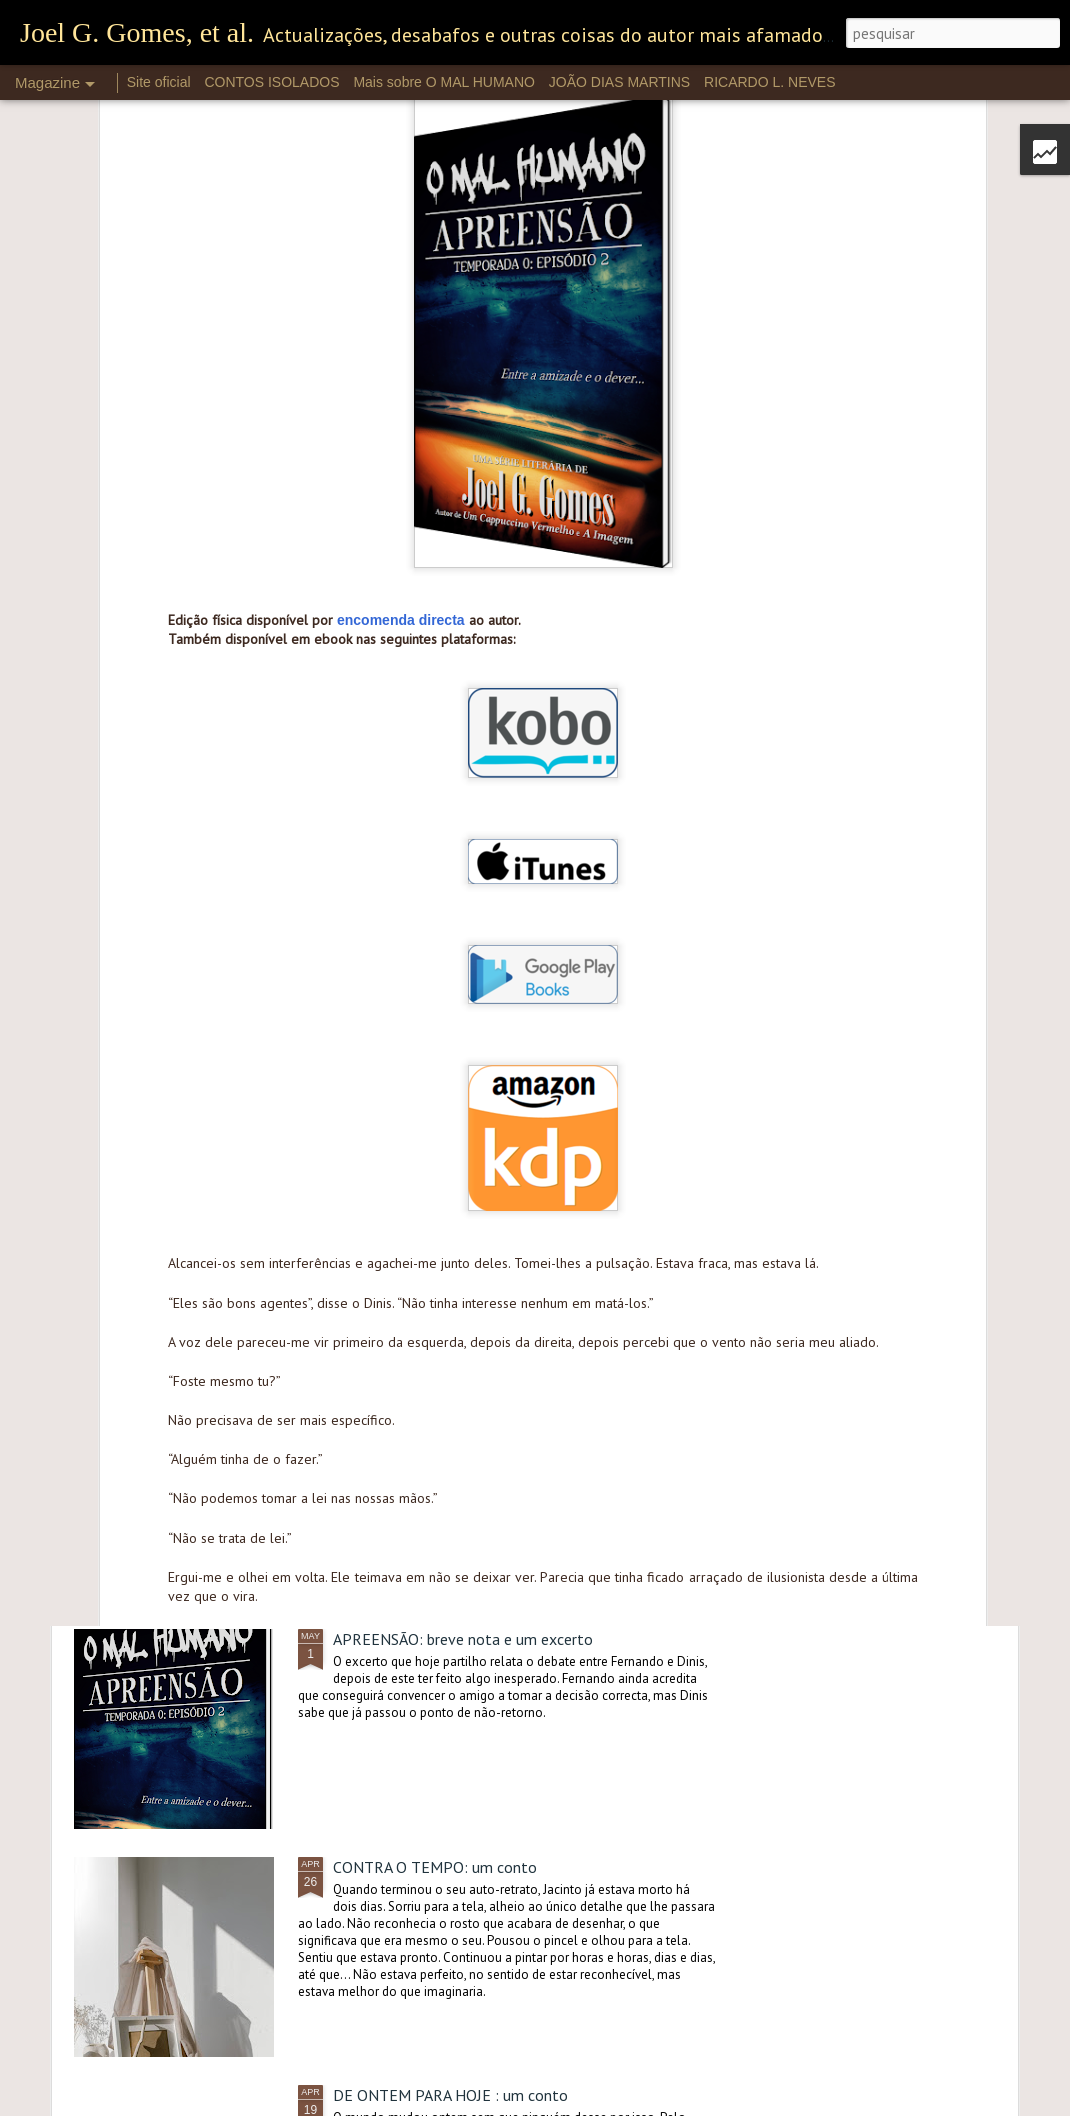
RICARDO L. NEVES (769, 82)
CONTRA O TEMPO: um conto (435, 1867)
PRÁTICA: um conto (400, 1183)
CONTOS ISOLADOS (271, 82)
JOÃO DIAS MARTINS (619, 82)
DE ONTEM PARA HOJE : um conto (450, 2095)
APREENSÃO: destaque (411, 1411)
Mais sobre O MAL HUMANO (444, 82)
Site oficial (159, 82)
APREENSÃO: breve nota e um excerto (463, 1639)
